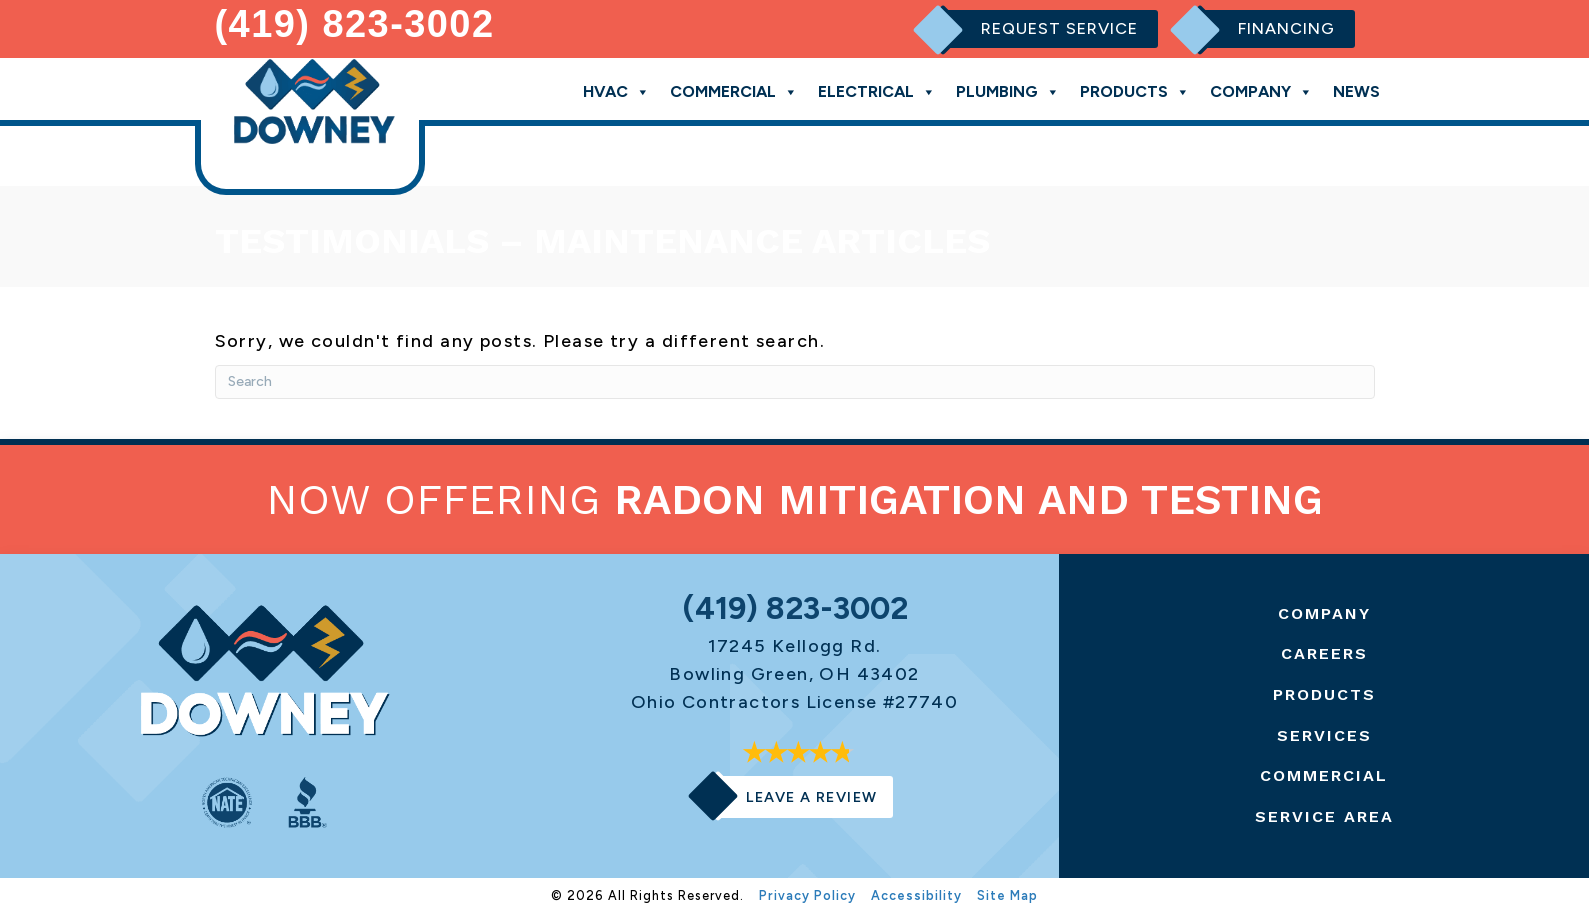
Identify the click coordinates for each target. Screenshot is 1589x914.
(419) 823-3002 (355, 24)
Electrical (877, 91)
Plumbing (1008, 91)
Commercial (734, 91)
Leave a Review (812, 797)
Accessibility (916, 895)
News (1356, 91)
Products (1135, 91)
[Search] (795, 382)
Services (1324, 735)
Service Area (1324, 816)
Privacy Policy (807, 895)
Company (1261, 91)
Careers (1324, 653)
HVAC (616, 91)
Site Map (1007, 895)
